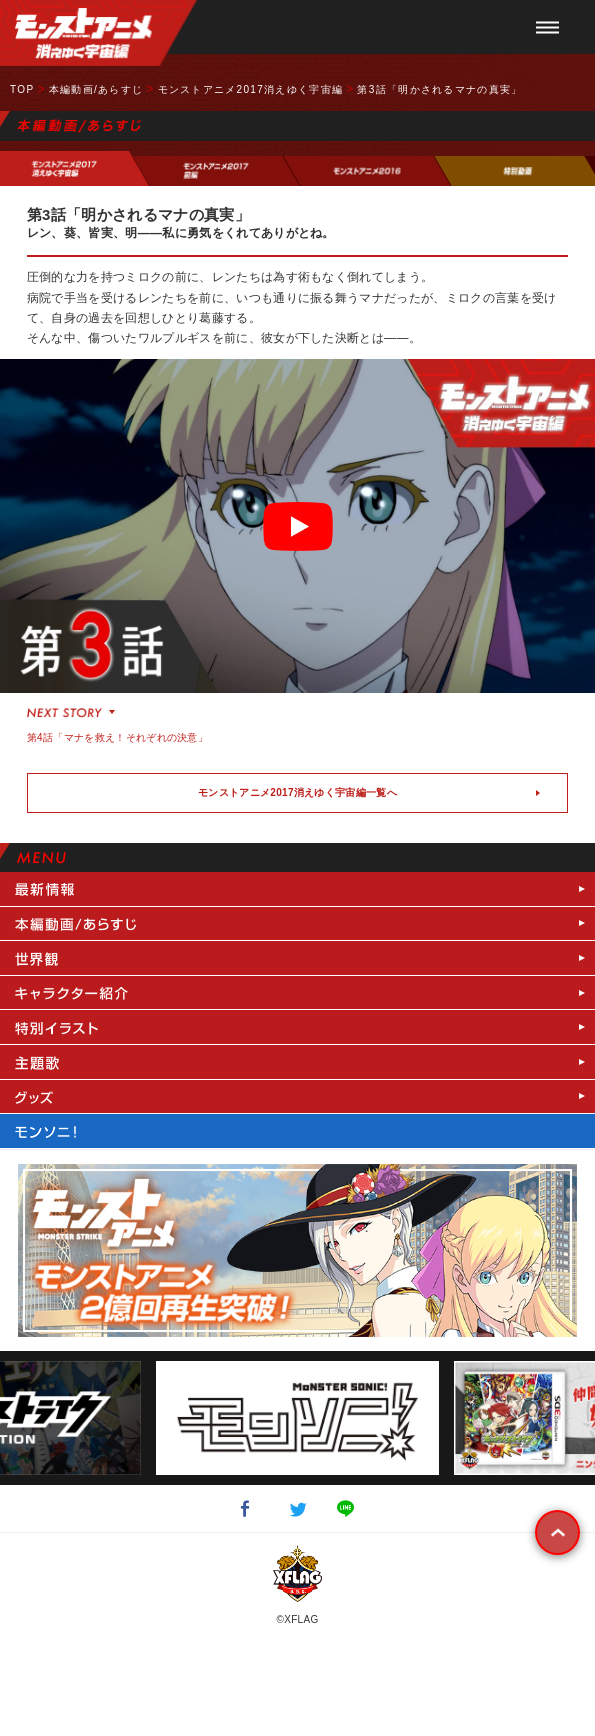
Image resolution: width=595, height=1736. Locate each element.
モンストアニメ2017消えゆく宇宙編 (251, 89)
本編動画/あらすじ (96, 89)
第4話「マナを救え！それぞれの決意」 (117, 737)
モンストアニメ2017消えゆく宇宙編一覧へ (297, 792)
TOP (22, 89)
